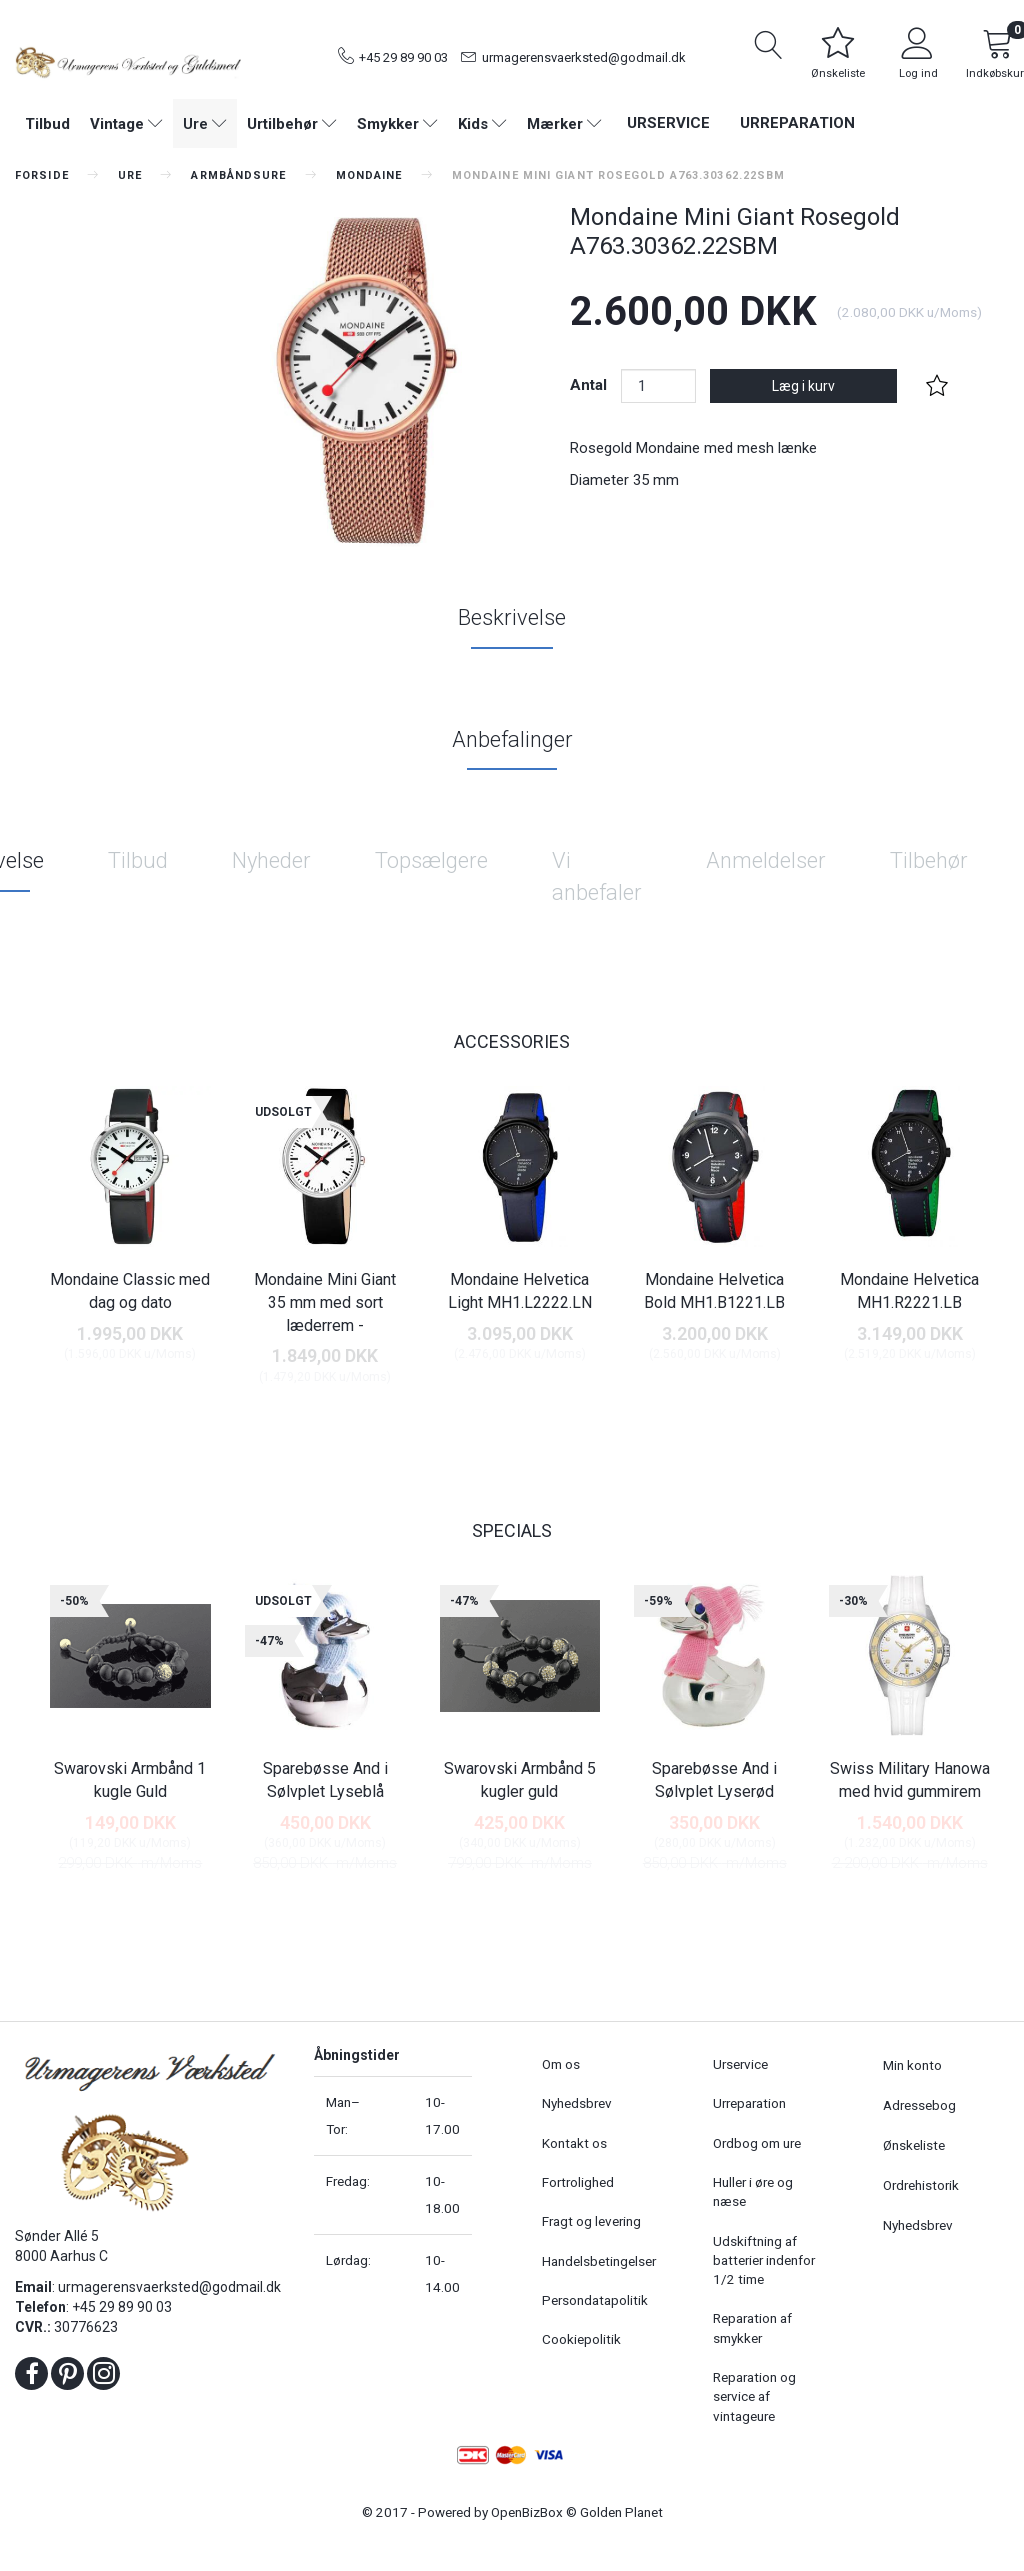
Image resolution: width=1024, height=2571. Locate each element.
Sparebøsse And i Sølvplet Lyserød (714, 1780)
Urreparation (797, 123)
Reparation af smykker (752, 2327)
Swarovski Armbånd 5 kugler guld (520, 1780)
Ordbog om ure (757, 2143)
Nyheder (271, 860)
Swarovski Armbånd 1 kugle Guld (130, 1780)
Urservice (668, 123)
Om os (561, 2064)
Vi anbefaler (597, 876)
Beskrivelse (512, 617)
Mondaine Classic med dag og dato (130, 1291)
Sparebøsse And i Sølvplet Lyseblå (325, 1780)
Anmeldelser (766, 860)
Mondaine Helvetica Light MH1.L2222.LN (520, 1291)
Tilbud (138, 860)
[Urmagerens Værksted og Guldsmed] (128, 60)
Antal (590, 385)
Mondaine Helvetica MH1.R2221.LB (909, 1291)
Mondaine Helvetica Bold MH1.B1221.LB (714, 1291)
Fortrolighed (578, 2182)
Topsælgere (431, 860)
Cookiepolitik (581, 2339)
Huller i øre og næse (753, 2191)
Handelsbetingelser (599, 2261)
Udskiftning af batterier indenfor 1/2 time (764, 2260)
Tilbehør (929, 860)
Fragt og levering (591, 2221)
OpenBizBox (527, 2512)
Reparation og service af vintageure (754, 2396)
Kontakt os (574, 2143)
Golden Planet (621, 2512)
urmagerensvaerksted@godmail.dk (584, 57)
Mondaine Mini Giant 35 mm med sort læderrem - (325, 1302)
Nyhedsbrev (577, 2103)
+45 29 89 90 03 (403, 57)
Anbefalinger (512, 739)
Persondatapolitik (595, 2300)
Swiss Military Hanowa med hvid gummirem (910, 1780)
